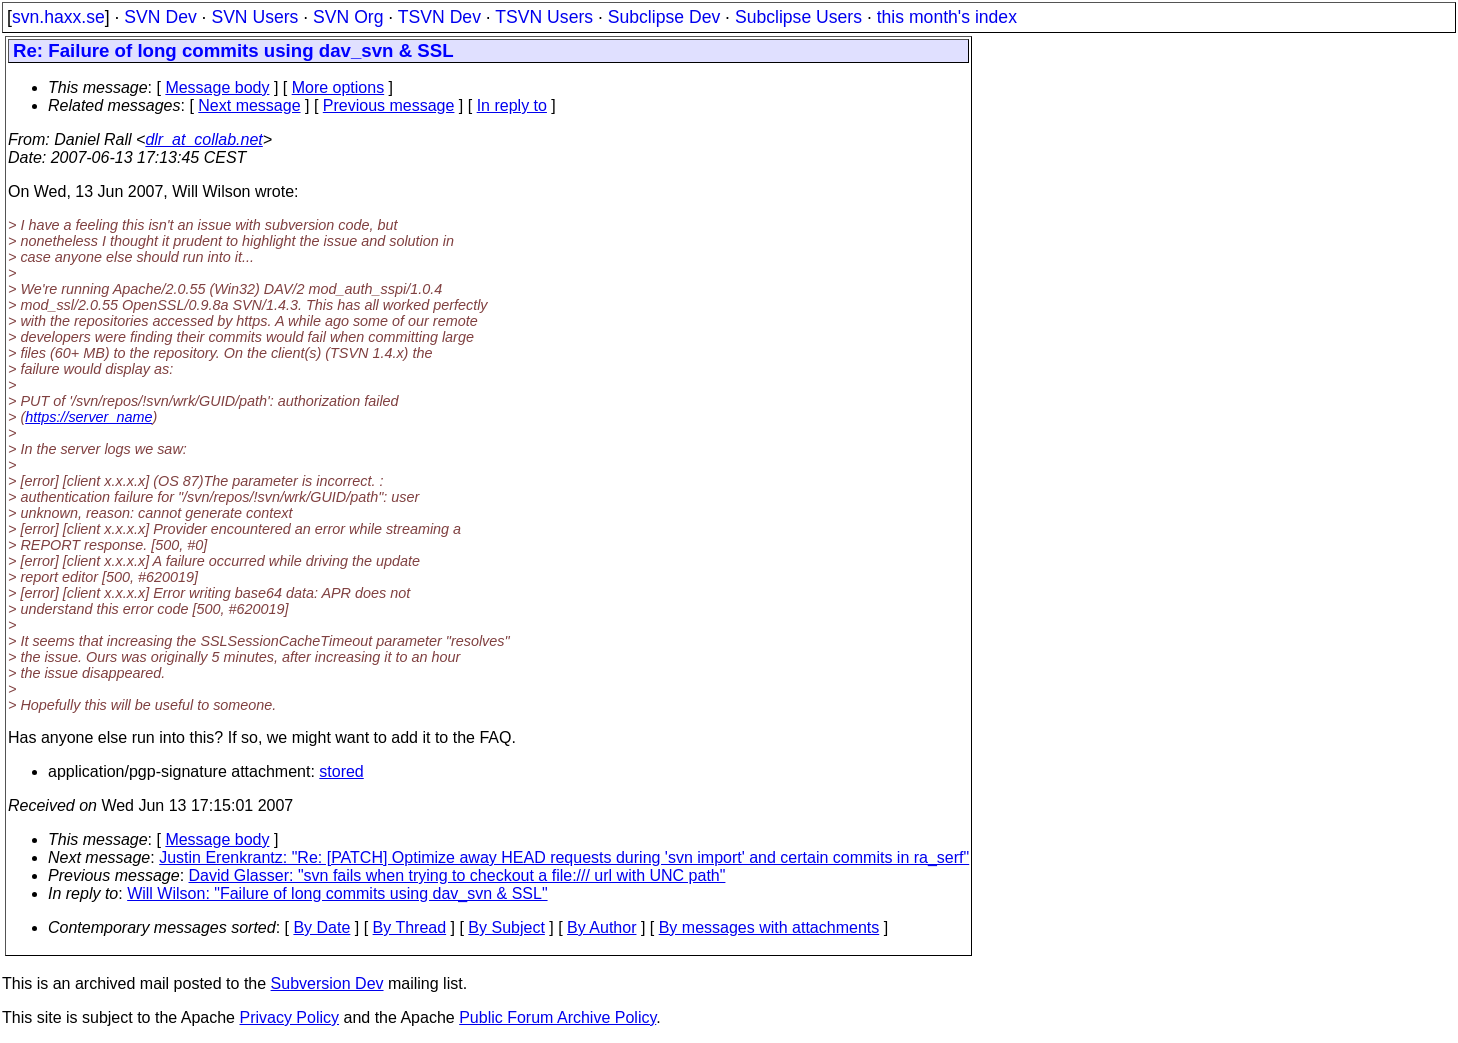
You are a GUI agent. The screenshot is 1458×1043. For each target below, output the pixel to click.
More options (338, 87)
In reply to (512, 105)
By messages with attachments (769, 927)
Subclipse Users (798, 17)
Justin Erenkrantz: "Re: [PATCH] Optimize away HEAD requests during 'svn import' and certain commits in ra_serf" (564, 857)
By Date (321, 927)
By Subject (506, 927)
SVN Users (254, 17)
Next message (249, 105)
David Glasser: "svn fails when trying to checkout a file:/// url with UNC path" (457, 875)
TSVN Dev (439, 17)
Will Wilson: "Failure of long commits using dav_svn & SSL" (337, 893)
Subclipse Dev (664, 17)
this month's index (947, 17)
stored (341, 771)
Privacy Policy (289, 1017)
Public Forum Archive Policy (557, 1017)
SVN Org (348, 17)
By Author (601, 927)
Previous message (389, 105)
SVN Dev (160, 17)
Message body (217, 87)
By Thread (410, 927)
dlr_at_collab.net (203, 139)
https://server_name (88, 417)
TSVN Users (544, 17)
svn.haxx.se (58, 17)
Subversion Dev (327, 983)
